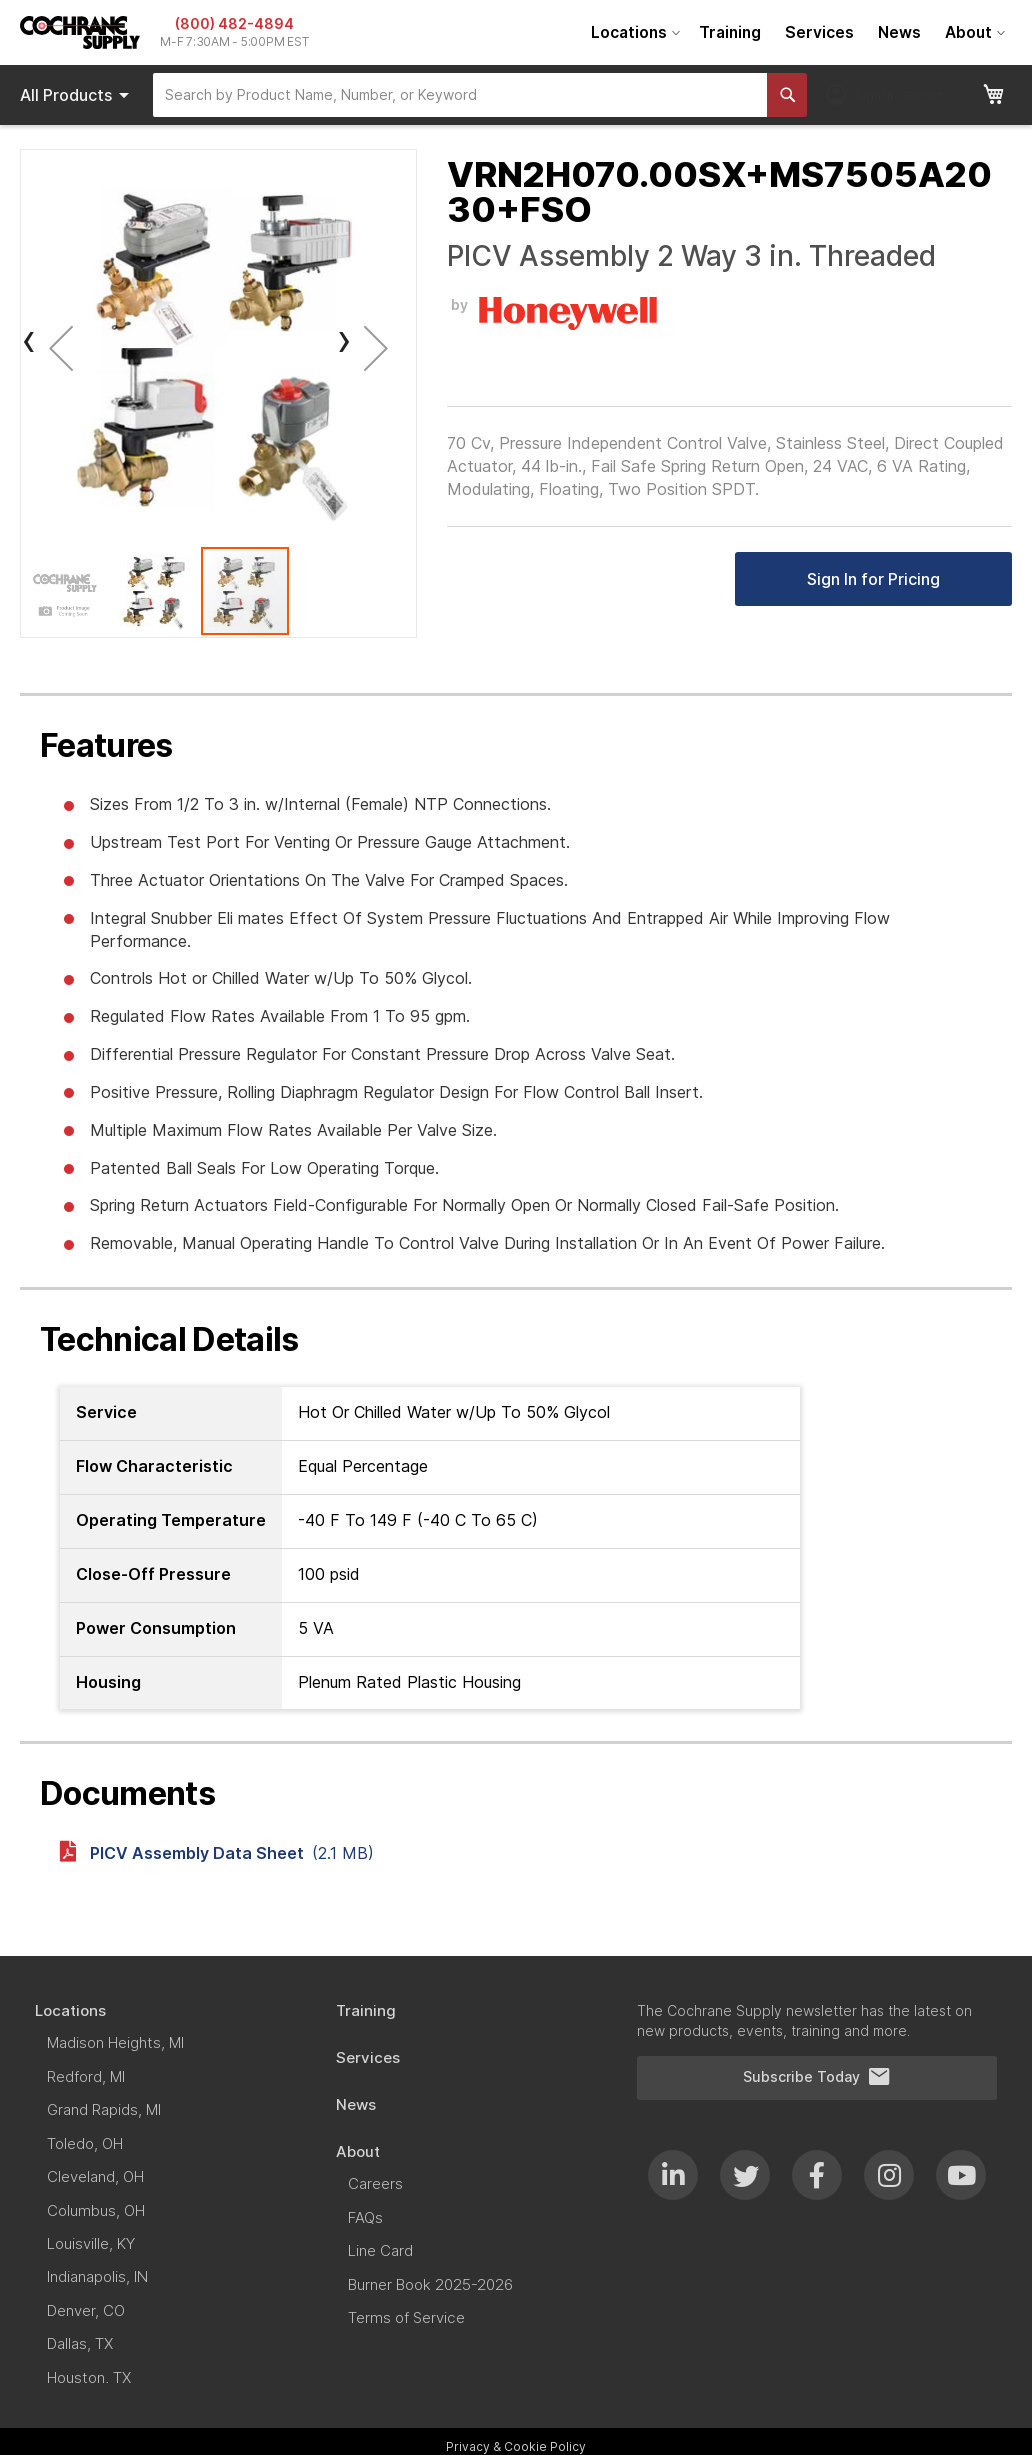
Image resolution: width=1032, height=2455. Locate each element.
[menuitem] (633, 32)
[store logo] (80, 32)
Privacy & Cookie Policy (516, 2446)
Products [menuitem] (78, 95)
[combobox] (460, 95)
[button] (61, 347)
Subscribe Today (817, 2077)
